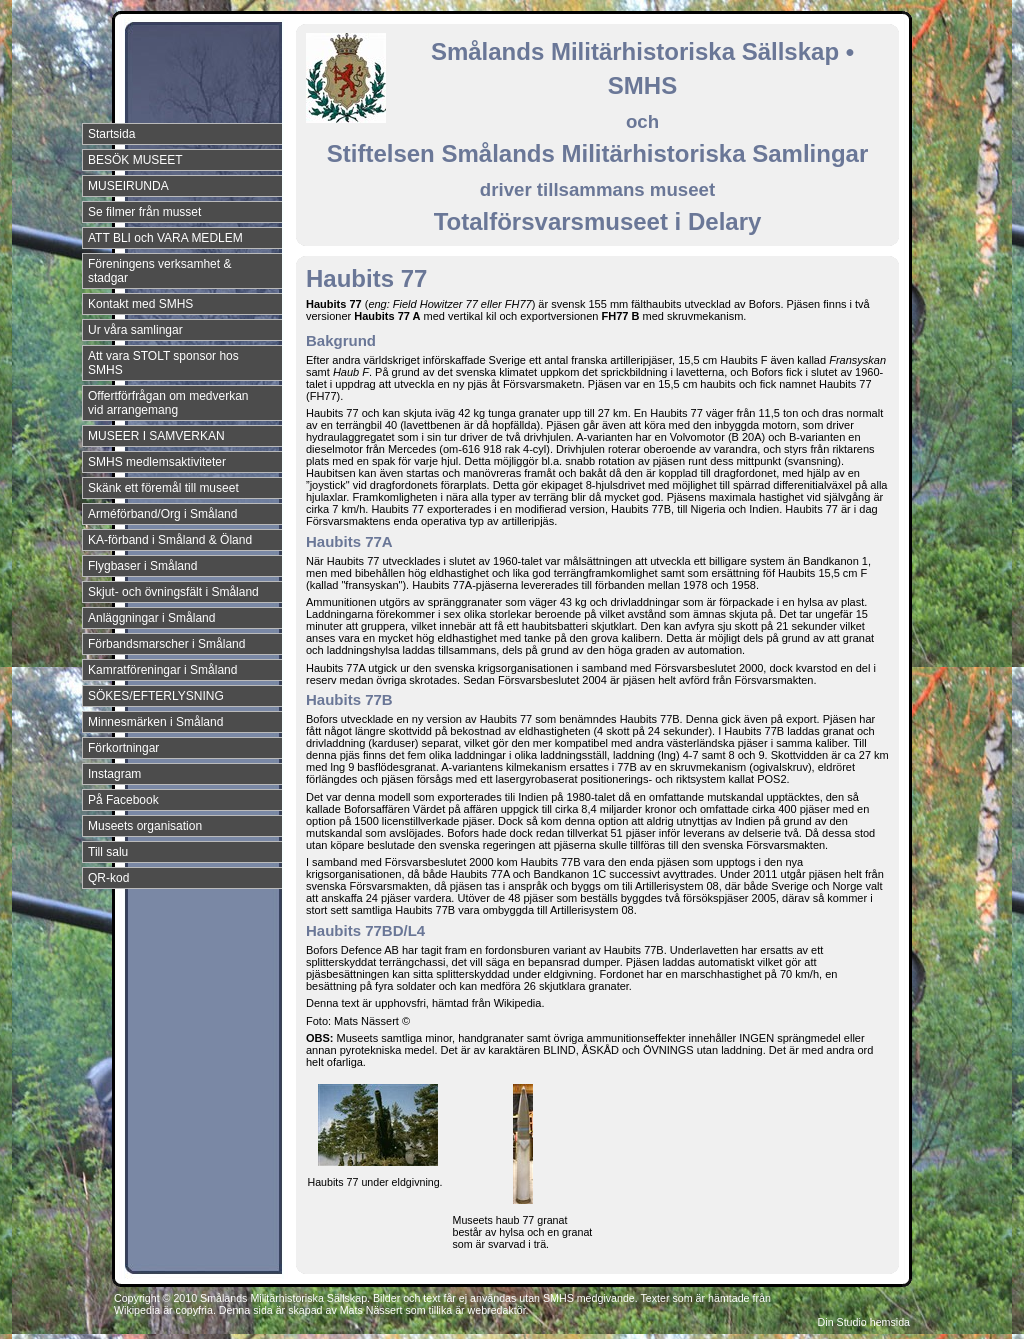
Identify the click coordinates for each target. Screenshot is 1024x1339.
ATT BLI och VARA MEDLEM (165, 238)
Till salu (108, 852)
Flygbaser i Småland (142, 566)
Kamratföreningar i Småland (162, 670)
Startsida (111, 134)
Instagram (114, 774)
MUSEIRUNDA (128, 186)
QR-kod (108, 878)
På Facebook (123, 800)
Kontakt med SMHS (140, 304)
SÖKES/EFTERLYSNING (156, 696)
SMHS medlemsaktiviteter (157, 462)
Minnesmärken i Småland (155, 722)
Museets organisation (145, 826)
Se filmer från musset (144, 212)
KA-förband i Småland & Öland (170, 540)
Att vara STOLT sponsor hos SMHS (163, 363)
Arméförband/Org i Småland (162, 514)
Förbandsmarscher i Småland (166, 644)
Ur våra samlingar (135, 330)
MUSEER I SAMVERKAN (156, 436)
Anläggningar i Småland (151, 618)
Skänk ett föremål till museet (163, 488)
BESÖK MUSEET (135, 160)
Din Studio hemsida (864, 1322)
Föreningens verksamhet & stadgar (159, 271)
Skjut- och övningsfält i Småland (173, 592)
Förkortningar (123, 748)
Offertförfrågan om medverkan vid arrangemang (168, 403)
